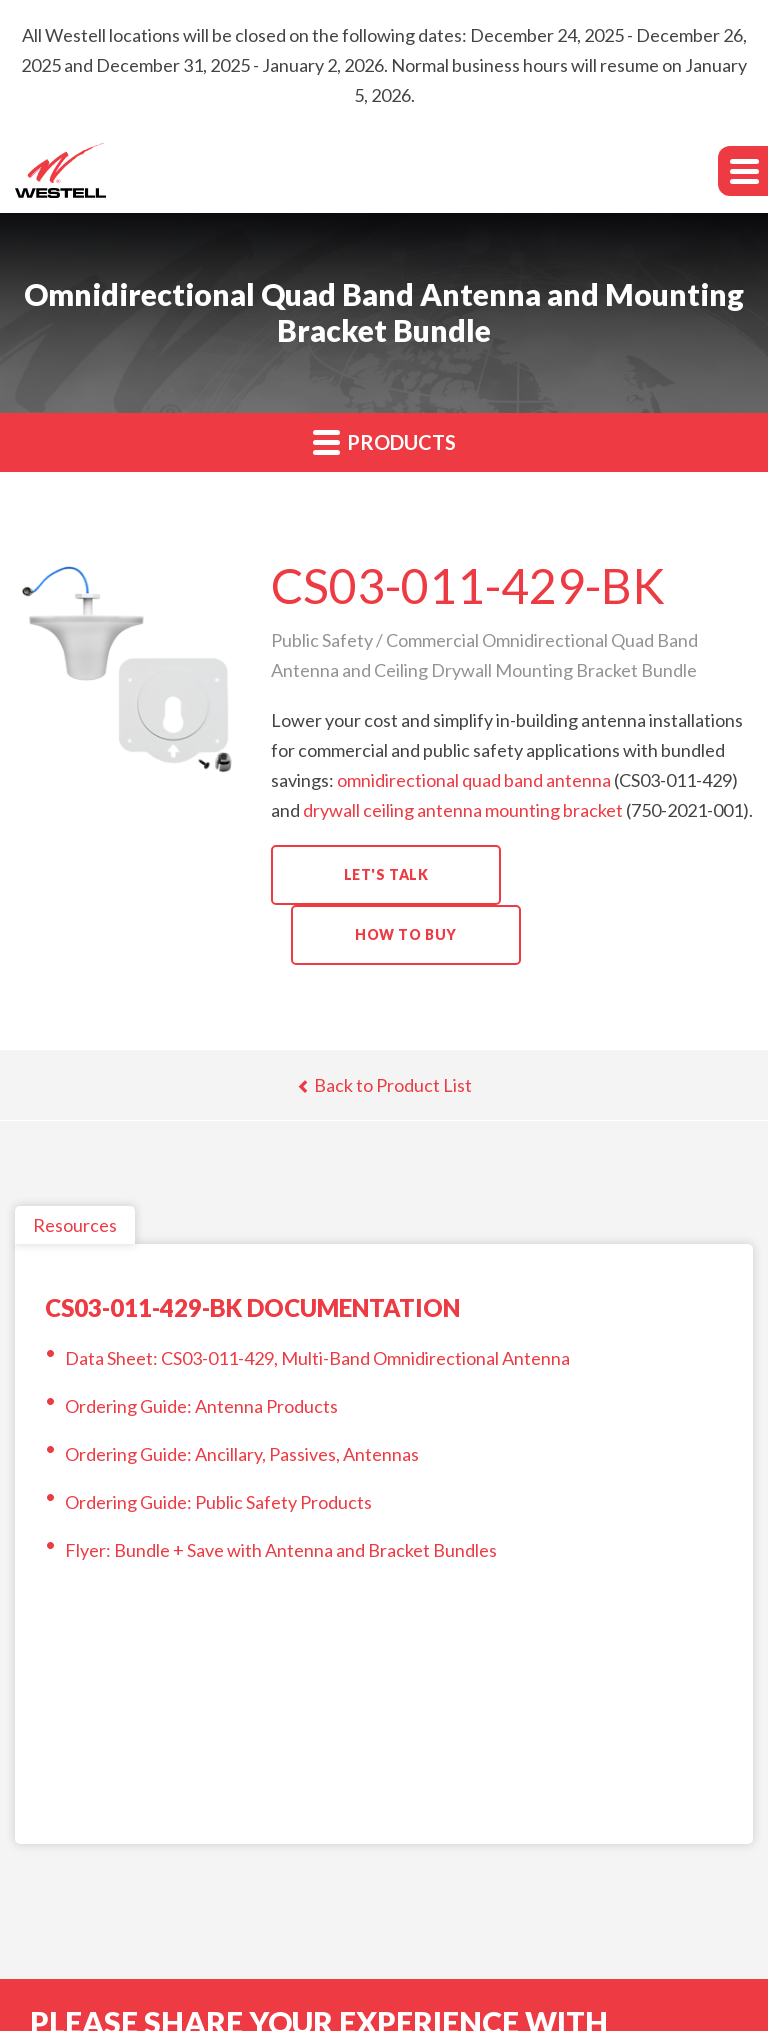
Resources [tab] (75, 1225)
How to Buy (406, 934)
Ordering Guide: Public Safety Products (218, 1502)
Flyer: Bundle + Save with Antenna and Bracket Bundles (281, 1550)
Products (384, 441)
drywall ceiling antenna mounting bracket (463, 810)
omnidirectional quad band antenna (474, 780)
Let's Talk (386, 874)
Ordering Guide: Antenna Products (201, 1406)
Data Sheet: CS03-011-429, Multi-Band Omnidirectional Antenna (317, 1358)
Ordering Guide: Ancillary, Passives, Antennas (242, 1454)
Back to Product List (384, 1085)
